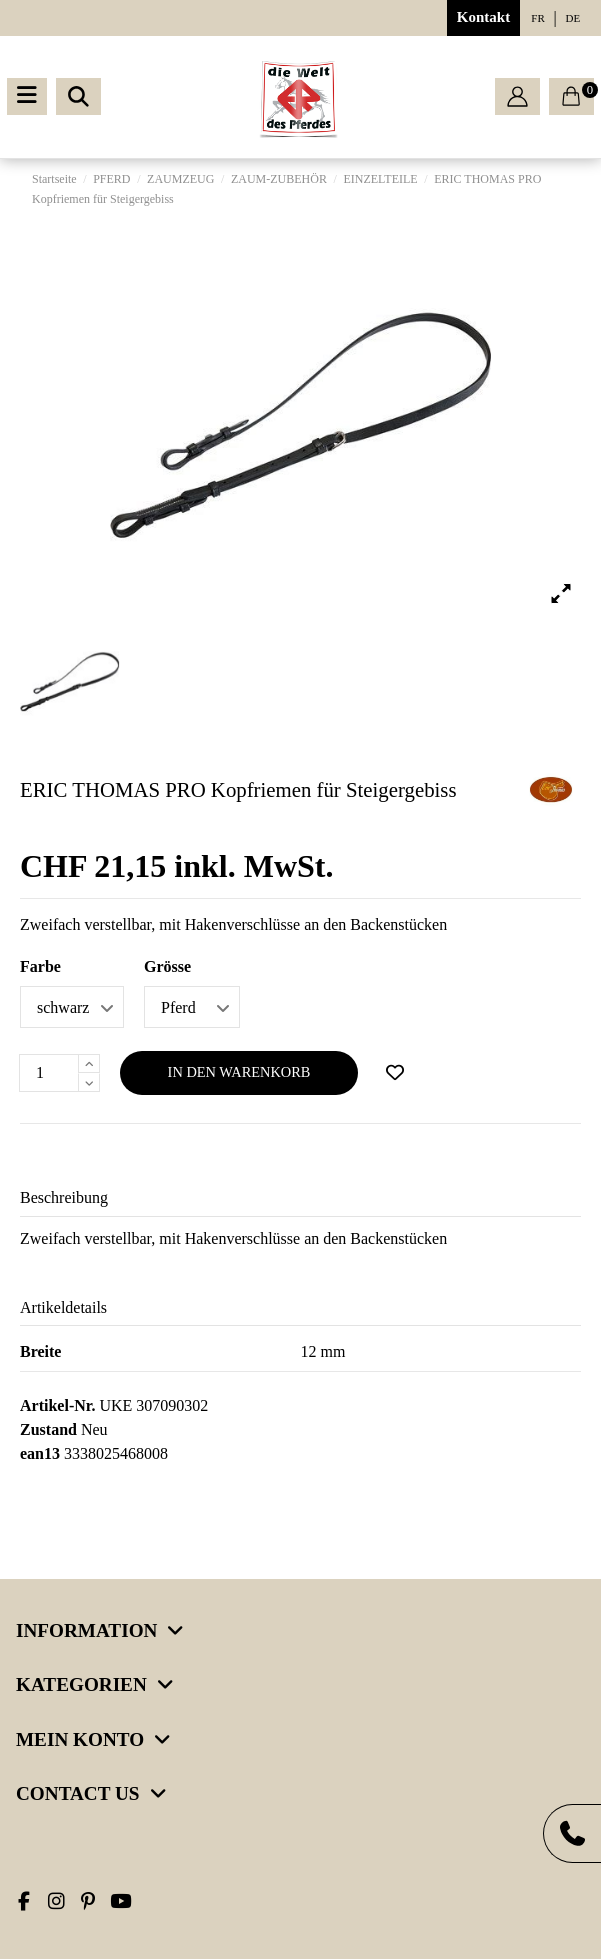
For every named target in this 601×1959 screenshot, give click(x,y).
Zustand (48, 1429)
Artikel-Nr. (57, 1405)
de (573, 18)
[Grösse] (192, 1007)
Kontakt (483, 17)
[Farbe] (72, 1007)
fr (537, 18)
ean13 (40, 1453)
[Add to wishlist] (395, 1073)
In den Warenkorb (239, 1072)
